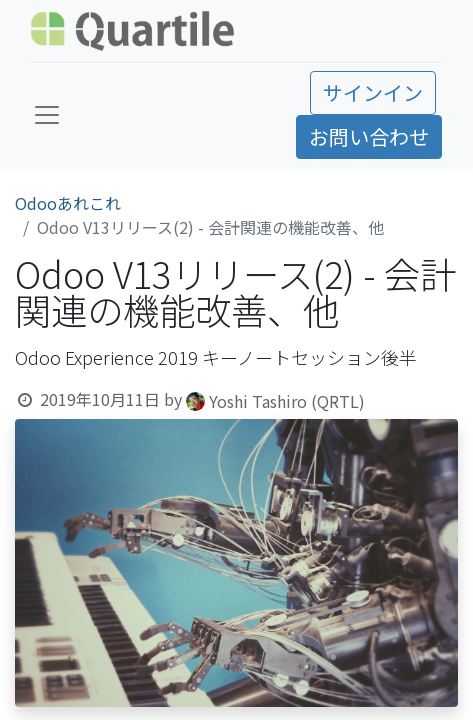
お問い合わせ (369, 136)
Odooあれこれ (68, 203)
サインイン (373, 92)
